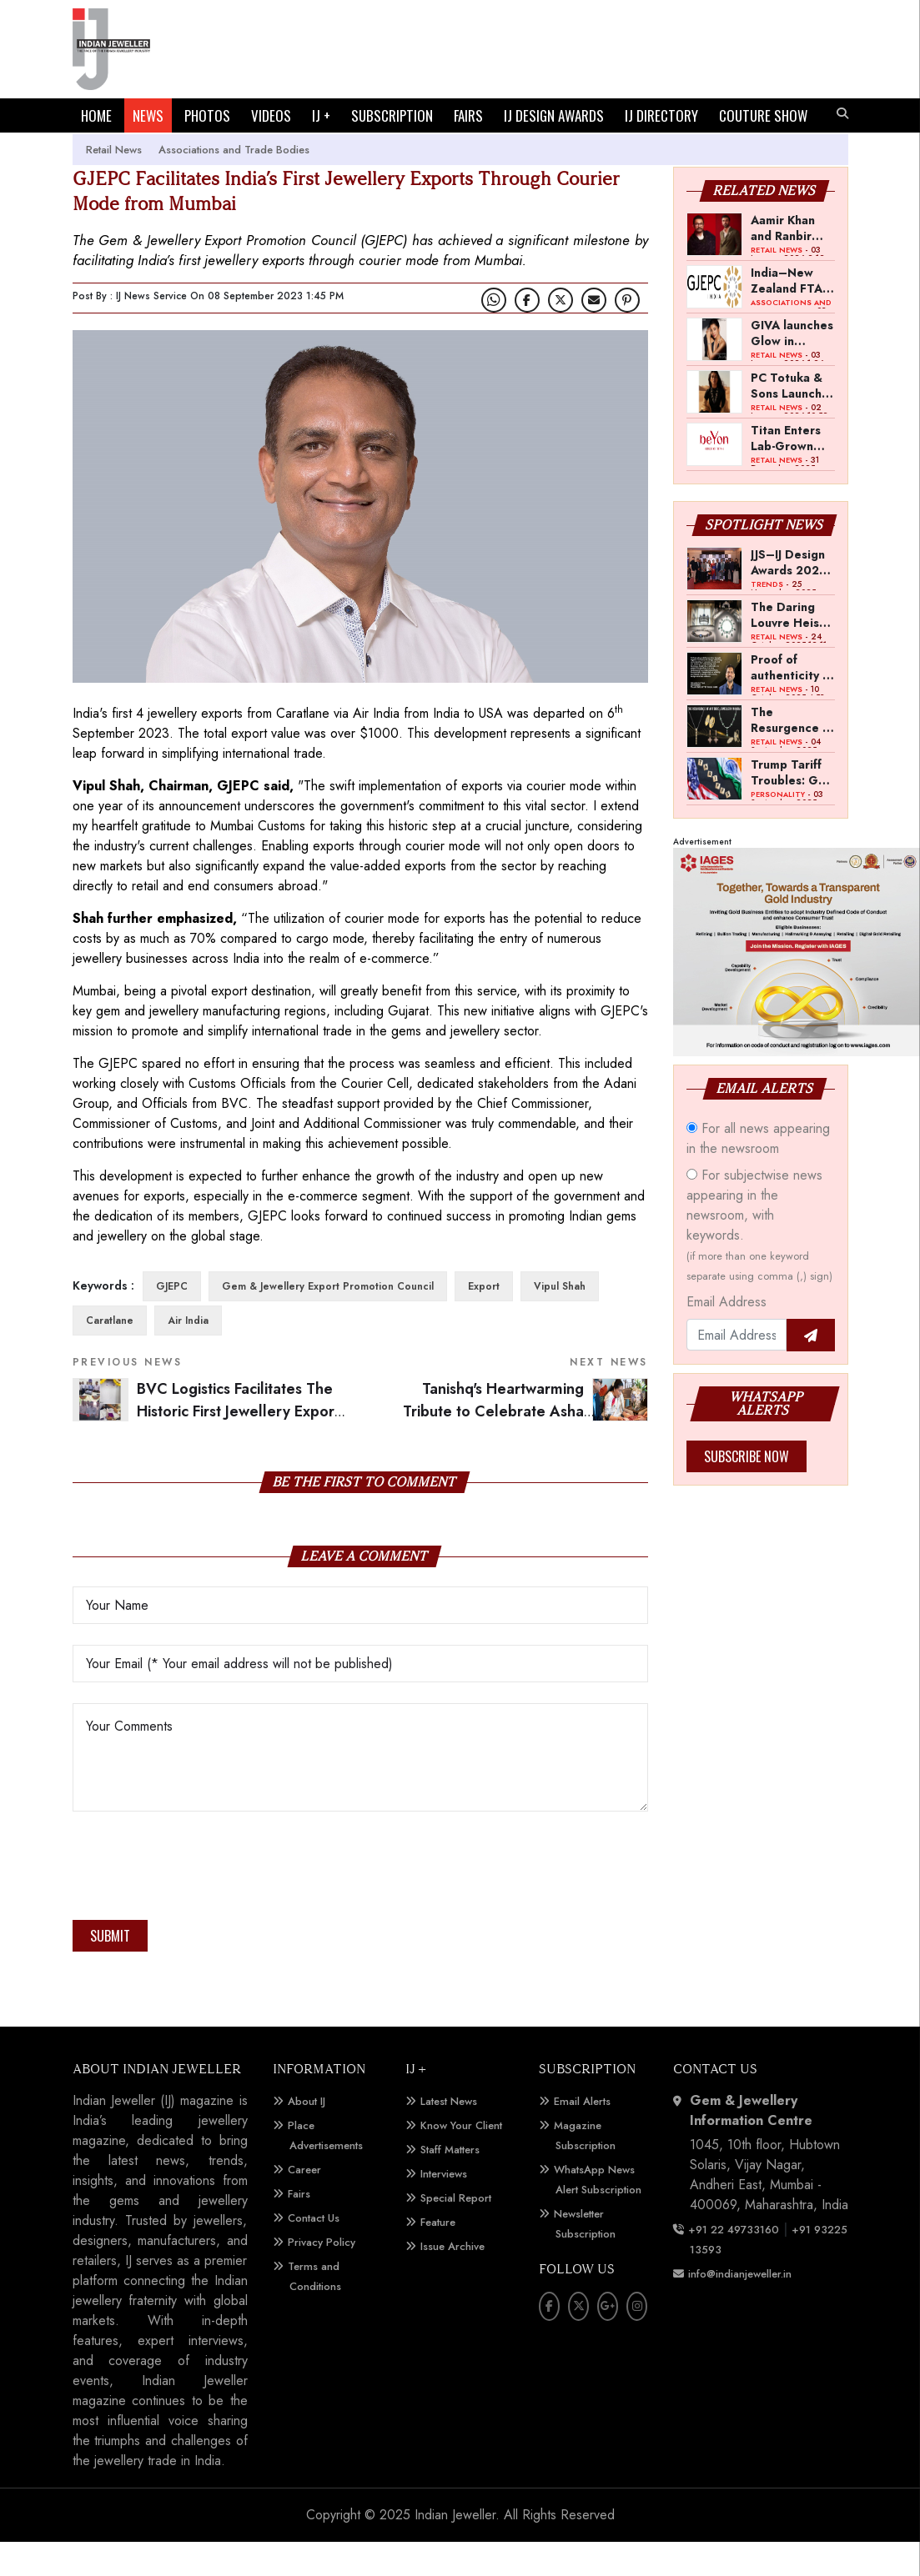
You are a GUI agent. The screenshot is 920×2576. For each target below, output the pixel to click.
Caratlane (109, 1354)
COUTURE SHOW (125, 149)
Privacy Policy (321, 2276)
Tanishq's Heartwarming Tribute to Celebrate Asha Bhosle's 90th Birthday (525, 1445)
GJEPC (172, 1320)
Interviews (443, 2208)
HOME (96, 115)
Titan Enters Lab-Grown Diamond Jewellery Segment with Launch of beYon (790, 472)
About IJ (306, 2135)
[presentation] (199, 1904)
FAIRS (468, 115)
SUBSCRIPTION (392, 115)
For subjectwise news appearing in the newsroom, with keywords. (759, 1259)
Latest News (448, 2135)
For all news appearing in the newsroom (758, 1172)
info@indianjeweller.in (740, 2308)
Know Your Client (461, 2160)
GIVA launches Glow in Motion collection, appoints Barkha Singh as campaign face (792, 367)
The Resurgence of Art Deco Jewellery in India (792, 754)
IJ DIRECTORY (661, 115)
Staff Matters (450, 2184)
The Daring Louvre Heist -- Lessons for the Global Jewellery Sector (792, 649)
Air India (188, 1354)
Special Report (455, 2232)
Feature (437, 2256)
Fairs (299, 2228)
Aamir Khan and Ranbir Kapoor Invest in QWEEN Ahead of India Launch (792, 262)
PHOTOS (207, 115)
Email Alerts (582, 2135)
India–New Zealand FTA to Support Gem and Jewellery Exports (786, 314)
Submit (110, 1970)
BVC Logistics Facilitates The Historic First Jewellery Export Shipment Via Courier (238, 1445)
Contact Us (313, 2252)
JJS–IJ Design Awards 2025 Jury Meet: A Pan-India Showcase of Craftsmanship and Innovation (792, 596)
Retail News (114, 184)
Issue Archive (452, 2280)
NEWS (148, 115)
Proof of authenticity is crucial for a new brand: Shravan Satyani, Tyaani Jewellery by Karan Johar (791, 701)
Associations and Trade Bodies (233, 184)
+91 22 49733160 (733, 2264)
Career (304, 2204)
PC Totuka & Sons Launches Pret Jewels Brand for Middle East (793, 419)
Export (484, 1320)
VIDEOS (271, 115)
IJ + (321, 115)
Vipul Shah (560, 1320)
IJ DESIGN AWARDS (554, 115)
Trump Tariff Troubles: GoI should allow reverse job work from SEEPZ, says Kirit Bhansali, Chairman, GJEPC (790, 806)
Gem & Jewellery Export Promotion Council (328, 1320)
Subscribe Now (746, 1491)
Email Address (726, 1336)
